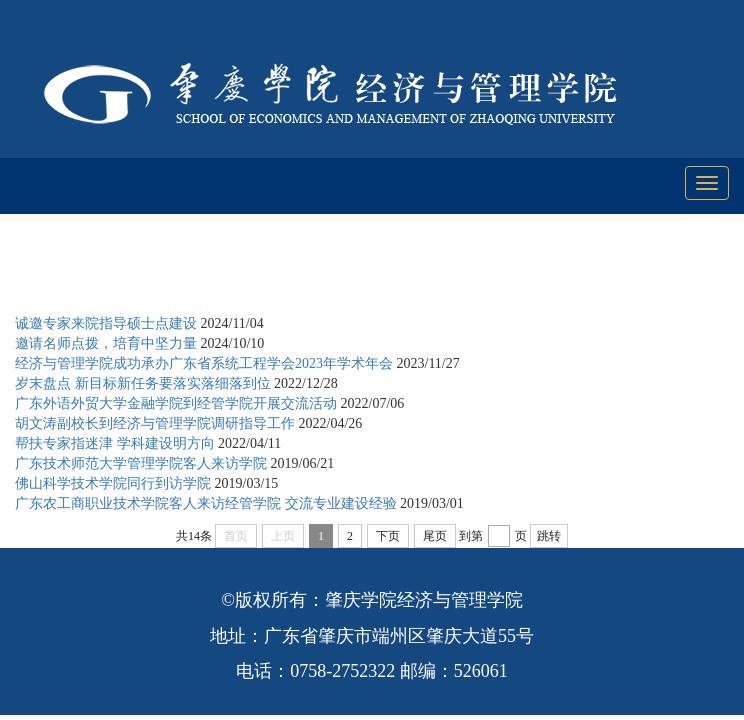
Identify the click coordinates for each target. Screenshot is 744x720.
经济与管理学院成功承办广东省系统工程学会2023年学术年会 (204, 363)
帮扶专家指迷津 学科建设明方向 (115, 443)
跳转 (549, 536)
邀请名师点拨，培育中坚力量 (106, 343)
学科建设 (308, 273)
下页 (388, 536)
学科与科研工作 (208, 273)
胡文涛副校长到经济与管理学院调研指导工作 (155, 423)
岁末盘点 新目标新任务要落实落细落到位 (143, 383)
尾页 (435, 536)
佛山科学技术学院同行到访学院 (113, 483)
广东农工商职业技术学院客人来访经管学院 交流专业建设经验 (206, 503)
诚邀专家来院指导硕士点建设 (106, 323)
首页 (122, 273)
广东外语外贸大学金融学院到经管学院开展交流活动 (176, 403)
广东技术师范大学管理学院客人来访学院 (141, 463)
